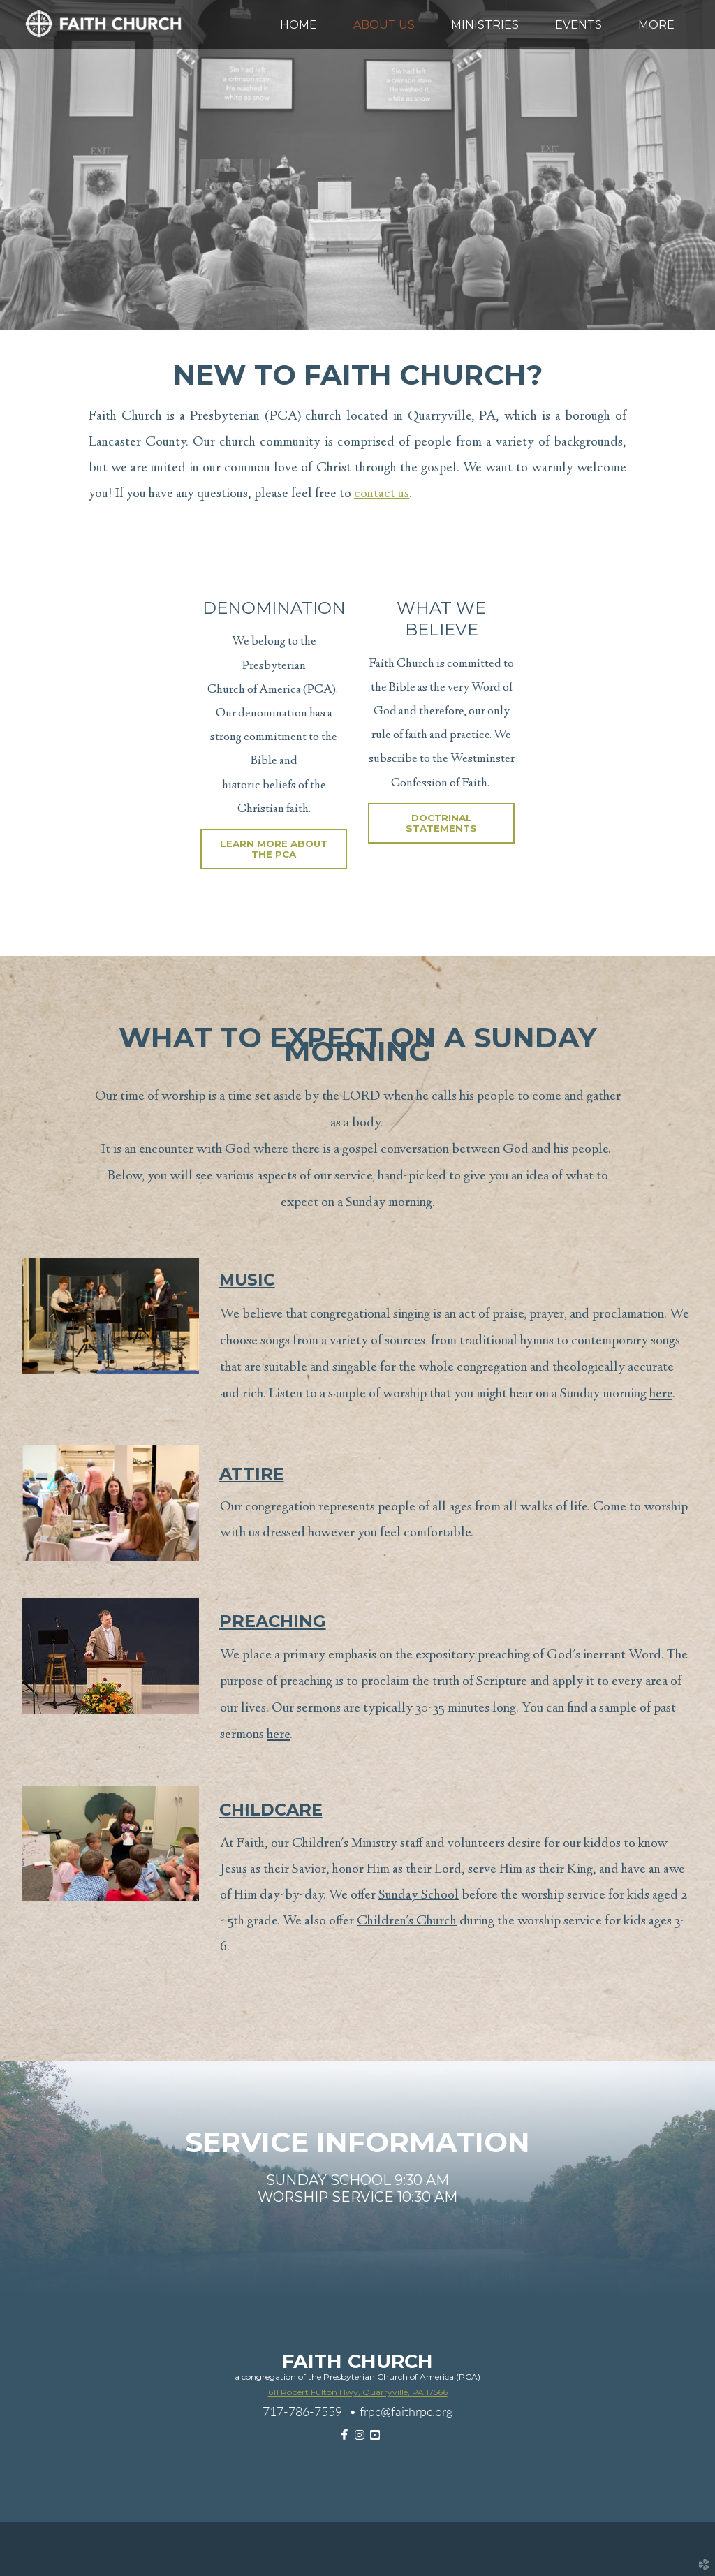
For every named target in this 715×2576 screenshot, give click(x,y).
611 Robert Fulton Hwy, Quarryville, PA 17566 (358, 2392)
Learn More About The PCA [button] (273, 849)
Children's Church (407, 1922)
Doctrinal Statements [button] (441, 823)
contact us (381, 494)
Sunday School (418, 1896)
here (660, 1394)
